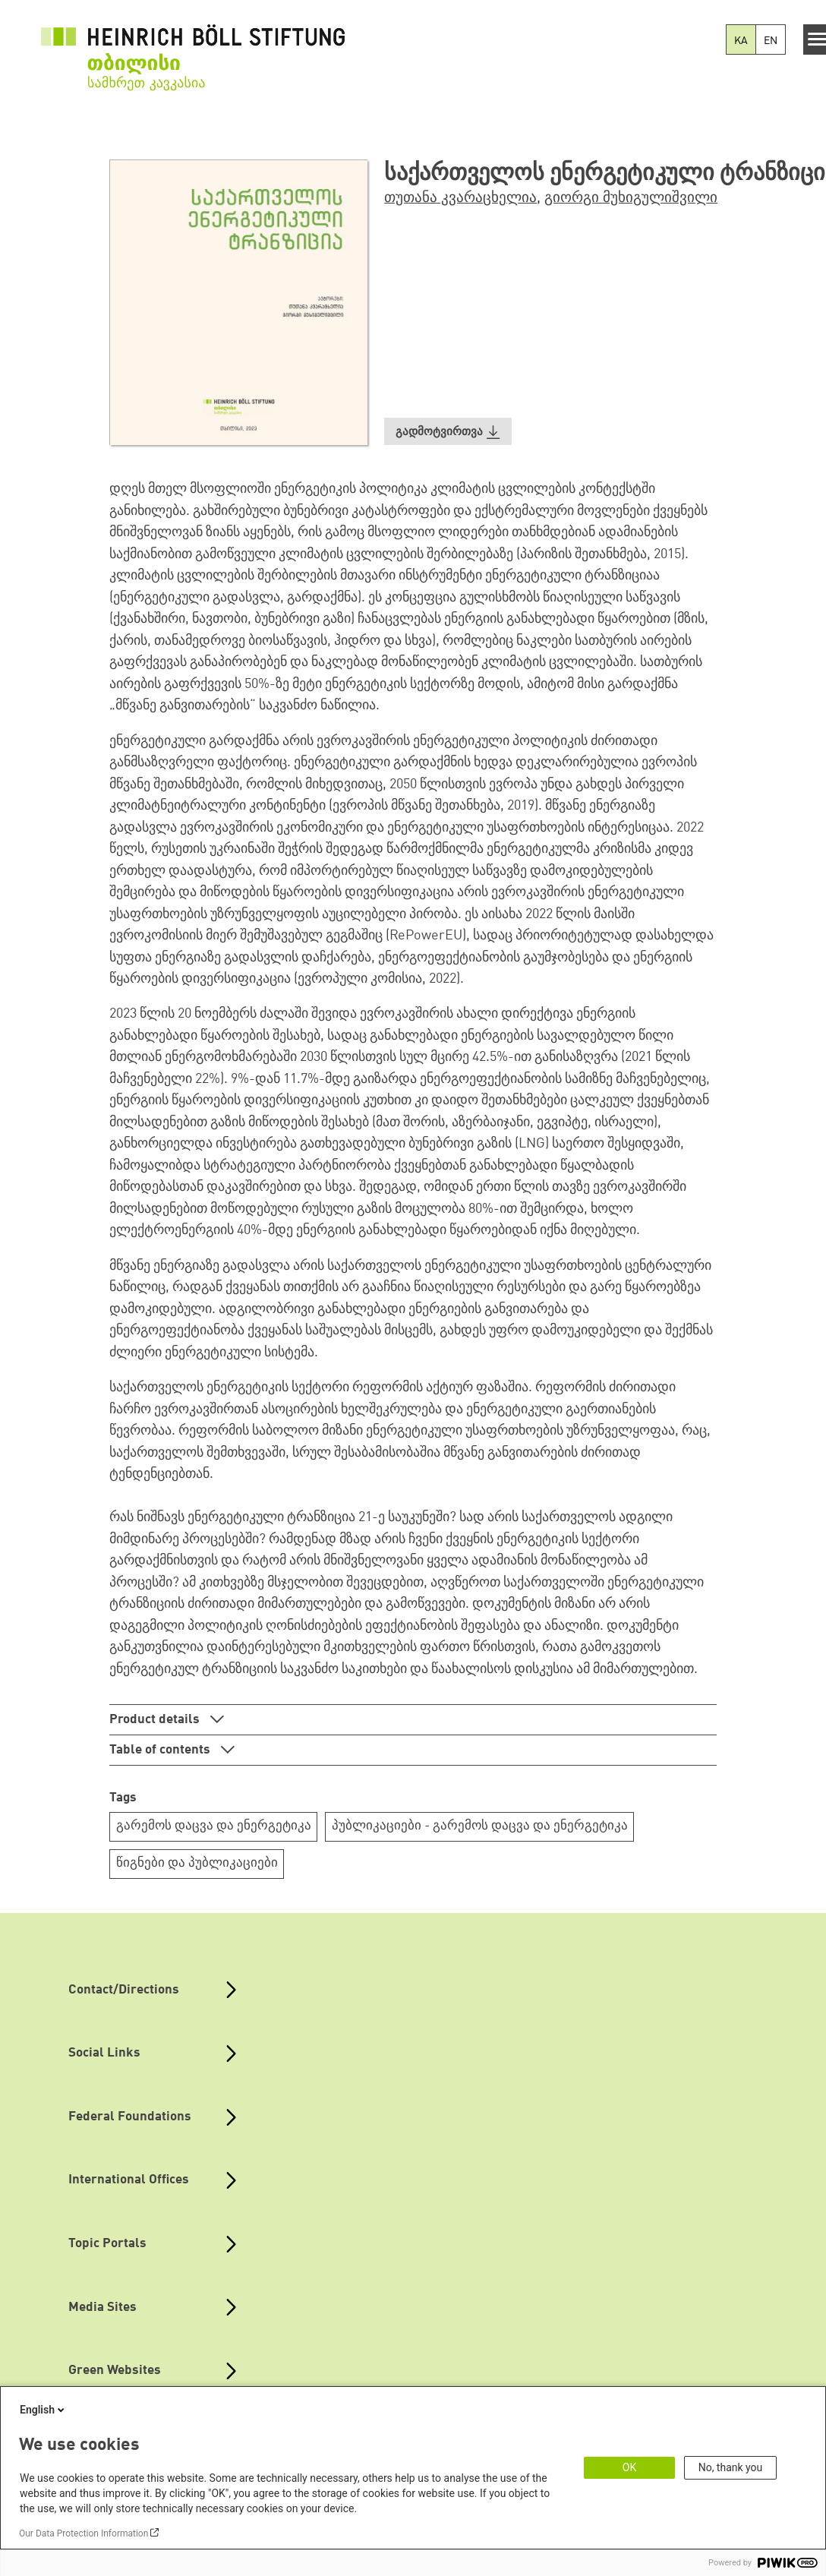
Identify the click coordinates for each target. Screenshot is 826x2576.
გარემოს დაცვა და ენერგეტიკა (213, 1826)
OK (629, 2467)
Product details (156, 1719)
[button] (448, 432)
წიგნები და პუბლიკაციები (197, 1863)
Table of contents (161, 1750)
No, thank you (730, 2467)
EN (770, 41)
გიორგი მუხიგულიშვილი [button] (630, 198)
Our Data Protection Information (83, 2533)
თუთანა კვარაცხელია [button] (460, 198)
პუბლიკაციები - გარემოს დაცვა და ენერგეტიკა (480, 1826)
